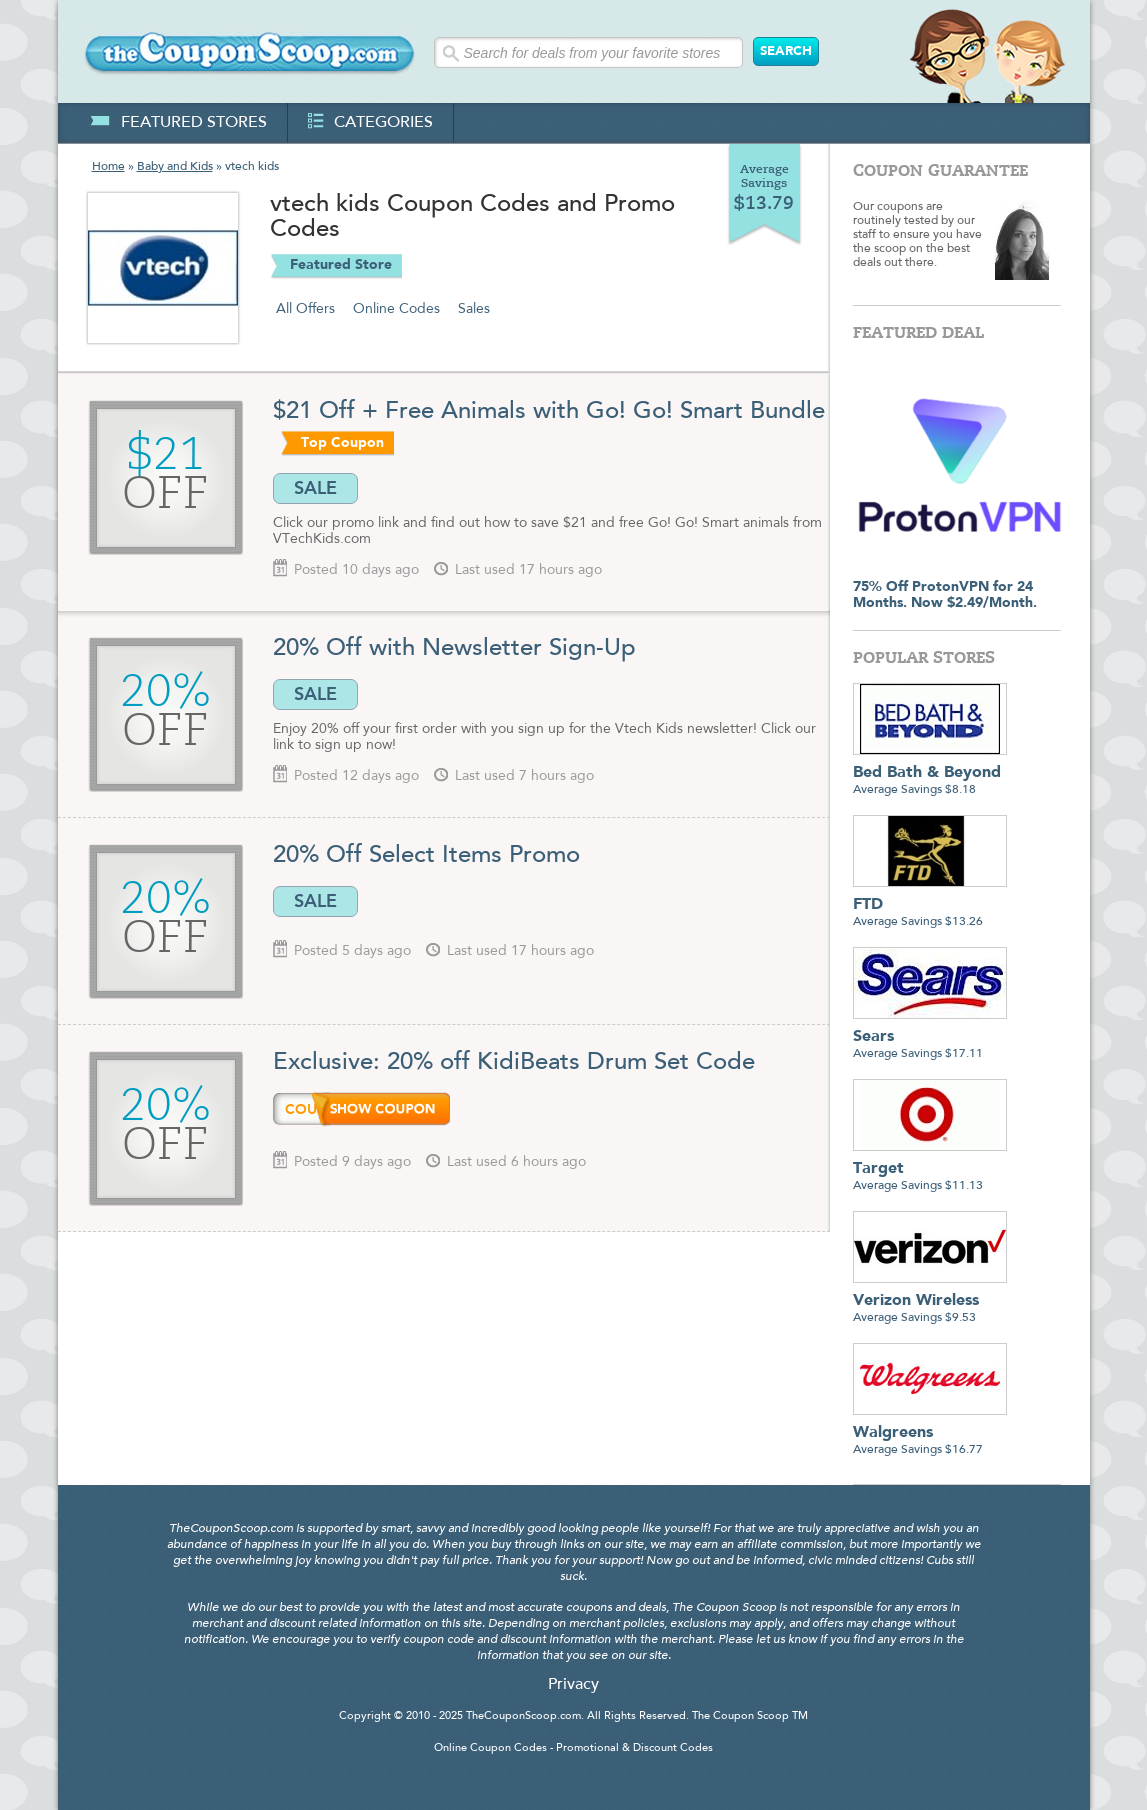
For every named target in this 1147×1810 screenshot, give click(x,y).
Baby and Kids (175, 167)
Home (108, 167)
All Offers (305, 309)
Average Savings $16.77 (930, 1433)
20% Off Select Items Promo (426, 856)
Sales (474, 309)
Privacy (573, 1685)
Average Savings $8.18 (930, 773)
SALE (315, 488)
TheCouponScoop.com (523, 1716)
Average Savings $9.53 (930, 1301)
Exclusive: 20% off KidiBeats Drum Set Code (514, 1063)
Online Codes (396, 309)
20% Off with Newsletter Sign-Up (454, 649)
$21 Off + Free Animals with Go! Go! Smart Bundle (549, 412)
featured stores (178, 123)
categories (370, 123)
